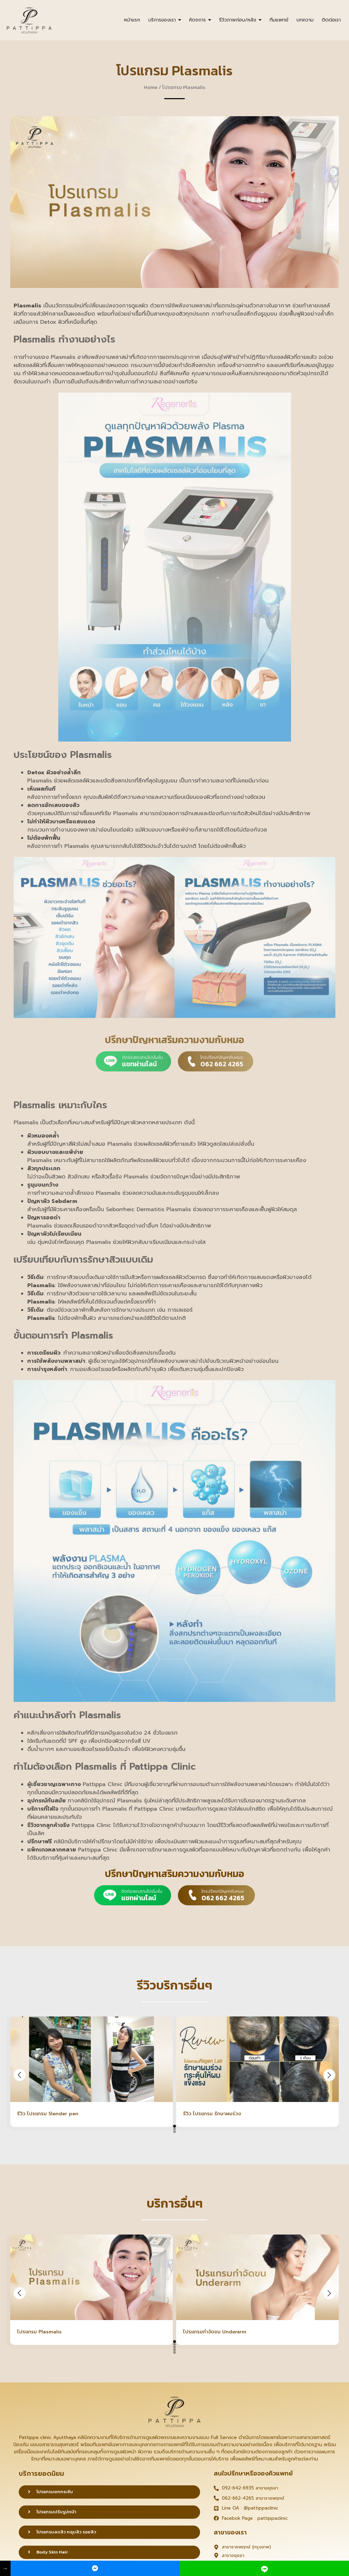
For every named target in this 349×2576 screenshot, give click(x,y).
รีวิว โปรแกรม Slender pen (47, 2114)
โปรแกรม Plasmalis (39, 2332)
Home (150, 87)
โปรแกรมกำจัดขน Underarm (214, 2332)
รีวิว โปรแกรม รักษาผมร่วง (212, 2114)
